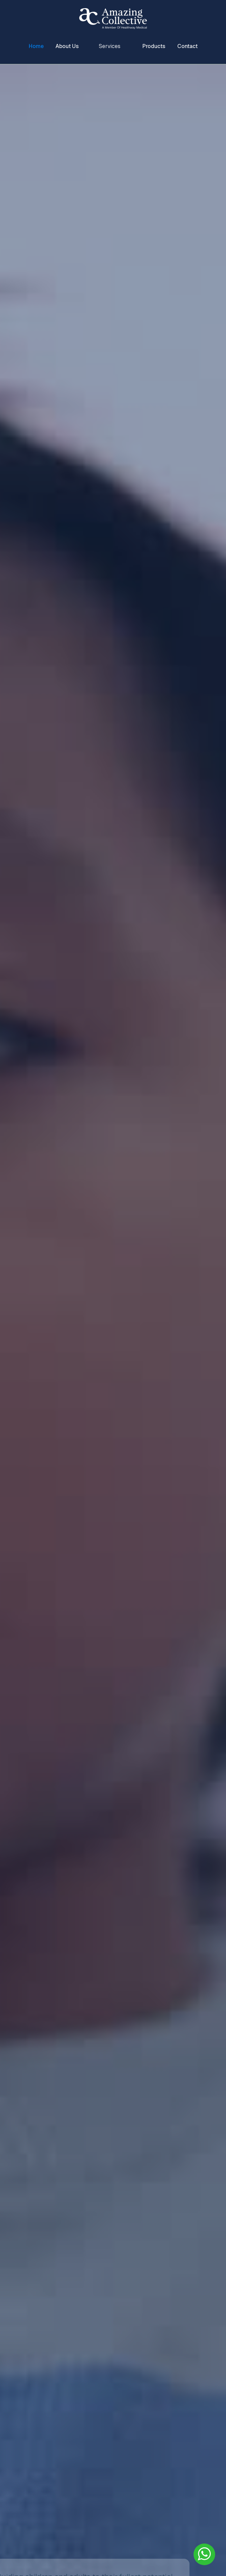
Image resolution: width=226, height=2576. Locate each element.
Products (153, 46)
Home (36, 46)
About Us (67, 46)
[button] (111, 46)
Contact (187, 46)
